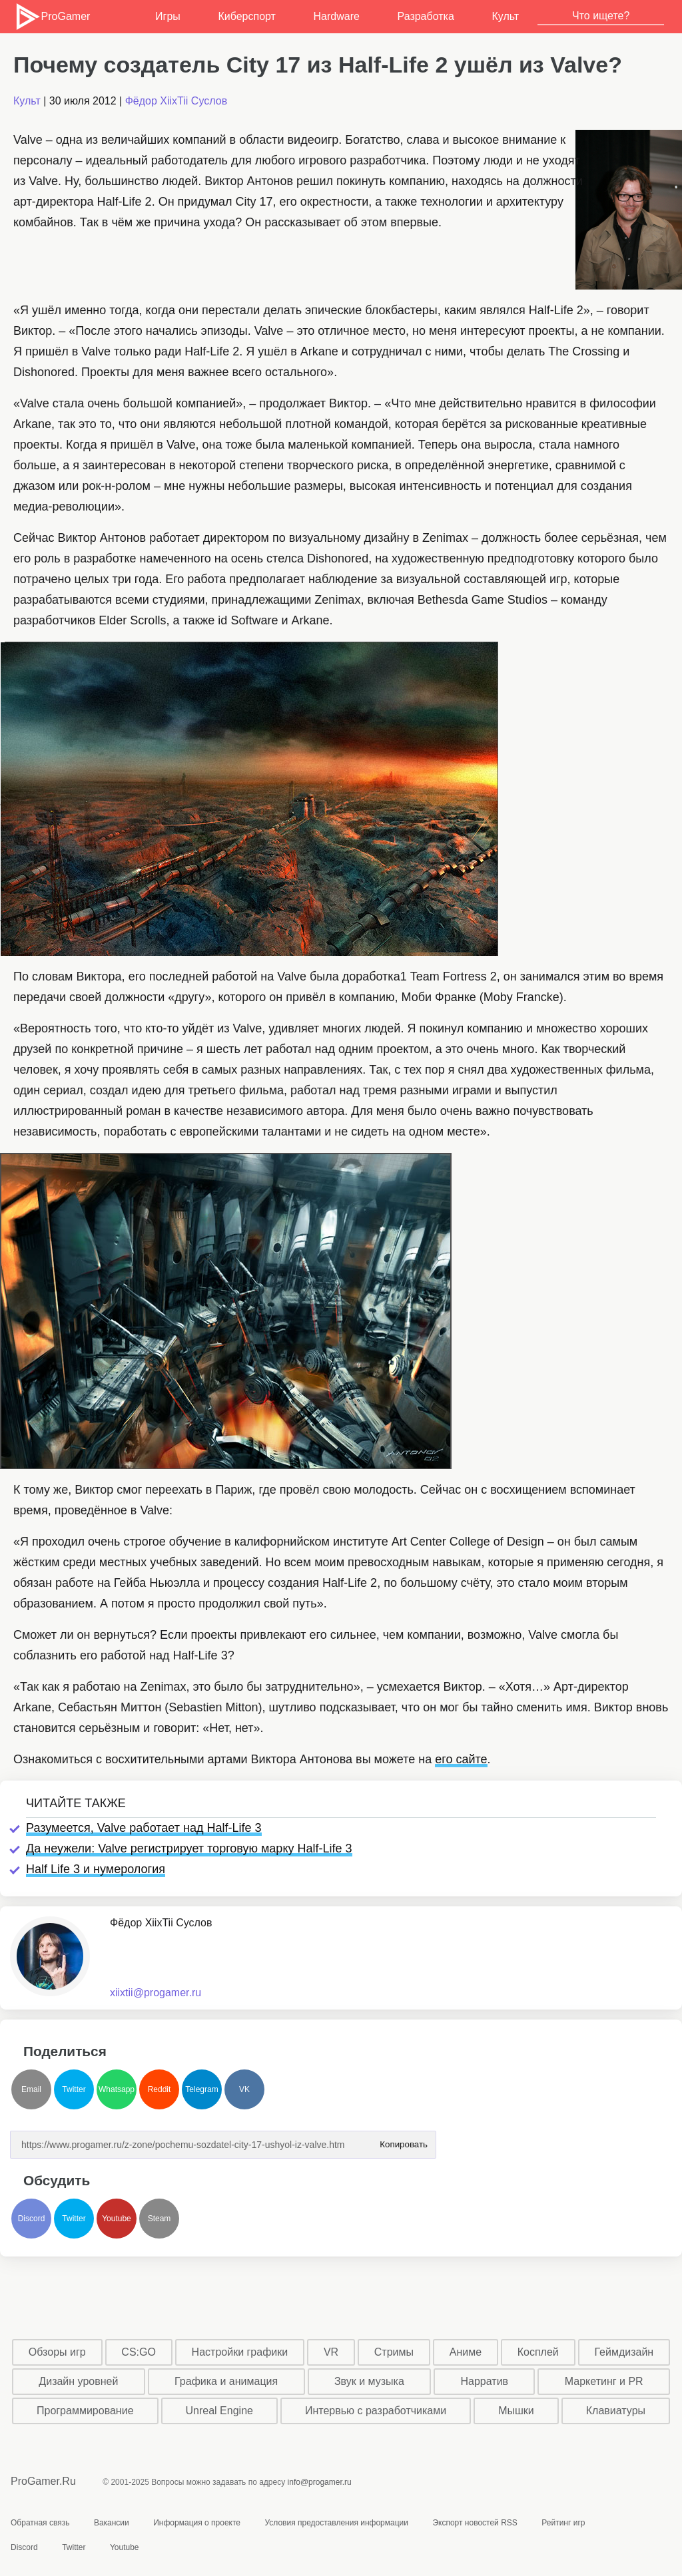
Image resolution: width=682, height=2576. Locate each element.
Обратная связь (40, 2522)
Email (31, 2089)
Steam (159, 2218)
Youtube (116, 2218)
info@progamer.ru (320, 2482)
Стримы (394, 2352)
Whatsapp (117, 2089)
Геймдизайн (623, 2352)
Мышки (516, 2410)
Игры (167, 16)
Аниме (466, 2352)
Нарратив (485, 2381)
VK (244, 2089)
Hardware (337, 16)
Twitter (73, 2089)
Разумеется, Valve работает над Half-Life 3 (144, 1827)
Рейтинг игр (563, 2522)
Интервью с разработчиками (375, 2410)
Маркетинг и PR (604, 2381)
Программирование (85, 2410)
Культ (505, 16)
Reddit (159, 2089)
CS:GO (138, 2352)
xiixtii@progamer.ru (155, 1992)
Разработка (426, 16)
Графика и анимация (226, 2381)
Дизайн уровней (78, 2381)
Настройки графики (240, 2352)
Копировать (404, 2140)
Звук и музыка (369, 2381)
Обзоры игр (57, 2352)
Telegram (201, 2089)
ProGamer (52, 16)
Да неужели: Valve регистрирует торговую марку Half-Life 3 (189, 1848)
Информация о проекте (196, 2522)
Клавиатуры (615, 2410)
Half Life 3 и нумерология (95, 1869)
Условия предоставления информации (336, 2522)
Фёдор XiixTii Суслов (176, 101)
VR (331, 2352)
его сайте (461, 1759)
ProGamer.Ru (43, 2481)
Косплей (538, 2352)
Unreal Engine (219, 2410)
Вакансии (111, 2522)
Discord (31, 2218)
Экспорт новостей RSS (474, 2522)
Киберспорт (246, 16)
